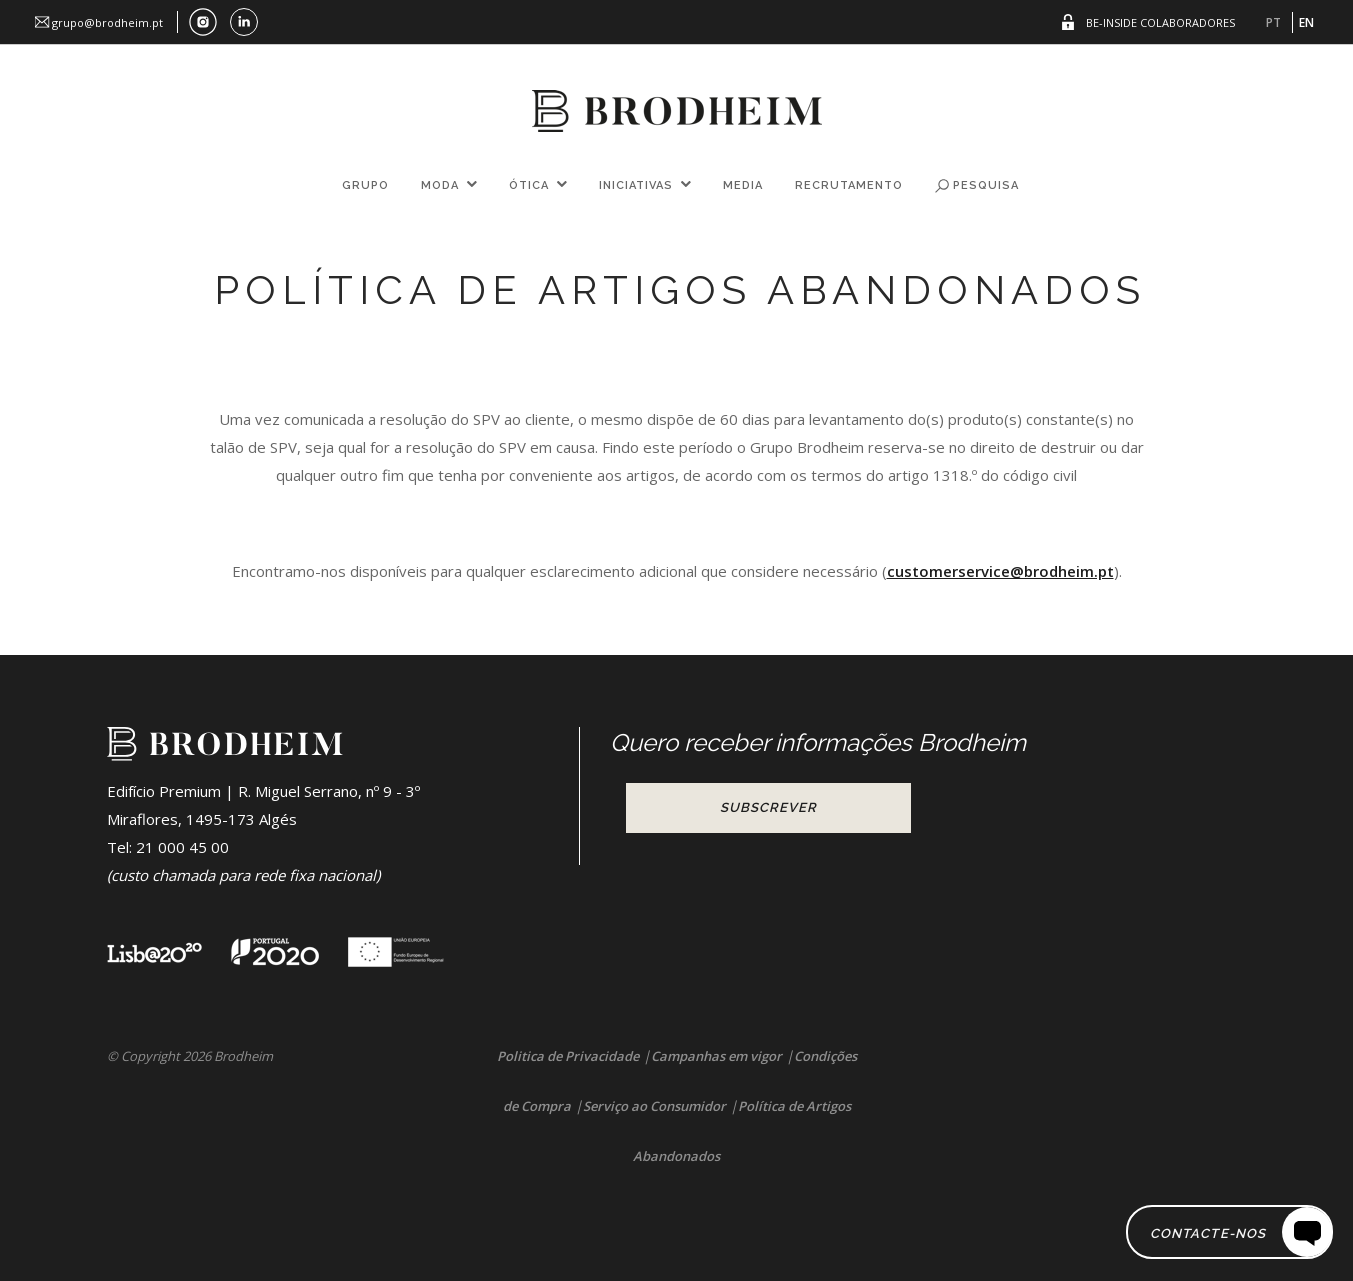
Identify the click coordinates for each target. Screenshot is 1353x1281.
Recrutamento (849, 185)
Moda (440, 185)
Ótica (529, 185)
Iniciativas (636, 185)
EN (1306, 22)
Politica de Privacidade (568, 1056)
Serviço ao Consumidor (654, 1106)
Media (743, 185)
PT (1273, 22)
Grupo (365, 185)
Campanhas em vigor (716, 1056)
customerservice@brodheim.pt (1000, 571)
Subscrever (768, 807)
